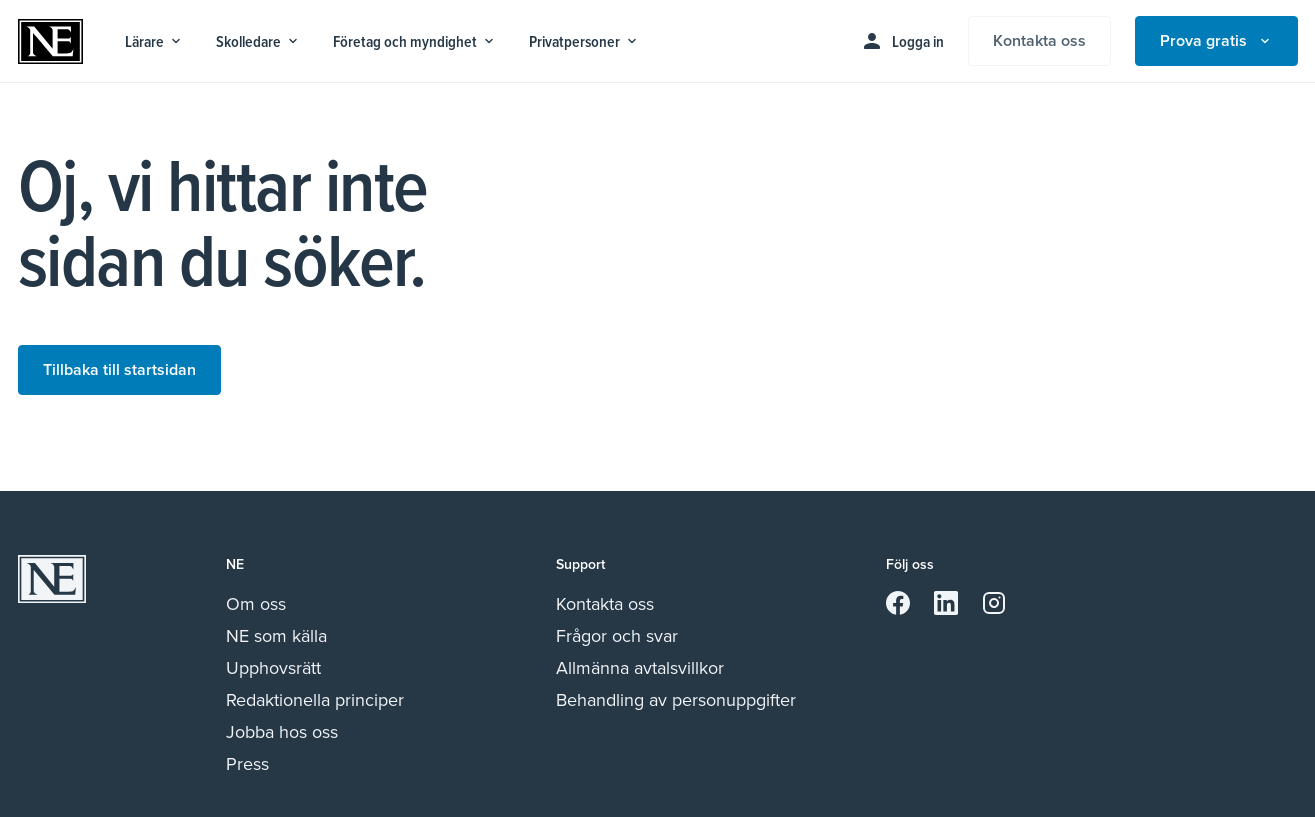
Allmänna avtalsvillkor (640, 668)
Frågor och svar (617, 636)
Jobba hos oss (282, 732)
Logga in (902, 41)
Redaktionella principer (315, 700)
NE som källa (276, 636)
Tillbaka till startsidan (119, 369)
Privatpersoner (584, 41)
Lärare (154, 41)
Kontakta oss (1039, 40)
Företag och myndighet (415, 41)
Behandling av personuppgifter (676, 700)
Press (247, 764)
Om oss (256, 604)
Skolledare (258, 41)
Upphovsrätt (273, 668)
